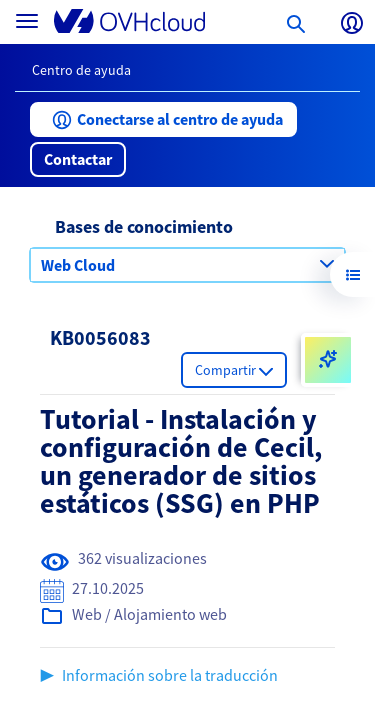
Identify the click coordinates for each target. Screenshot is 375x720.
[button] (163, 119)
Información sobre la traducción (170, 675)
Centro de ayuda (81, 70)
